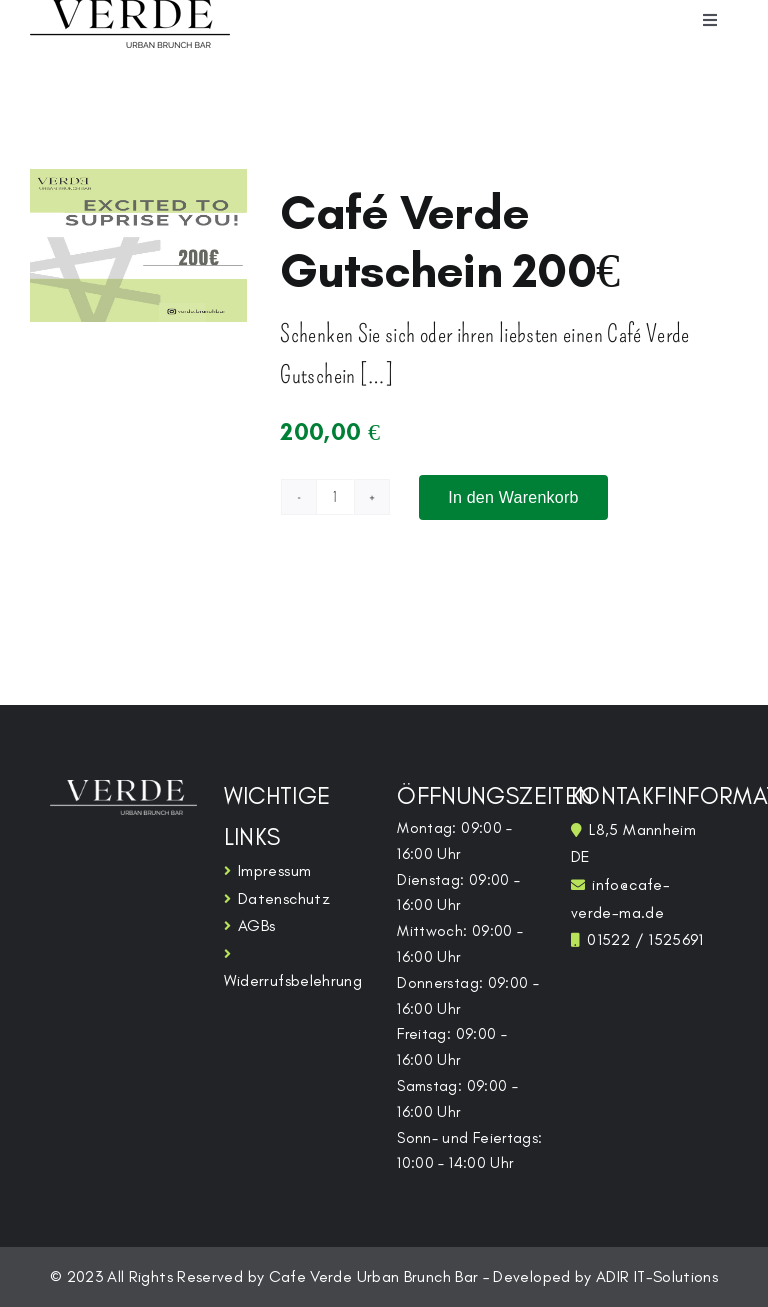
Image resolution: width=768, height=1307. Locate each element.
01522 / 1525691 (645, 939)
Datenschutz (284, 898)
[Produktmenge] (335, 497)
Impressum (274, 870)
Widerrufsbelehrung (293, 980)
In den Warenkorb (513, 497)
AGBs (256, 925)
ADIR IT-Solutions (657, 1276)
